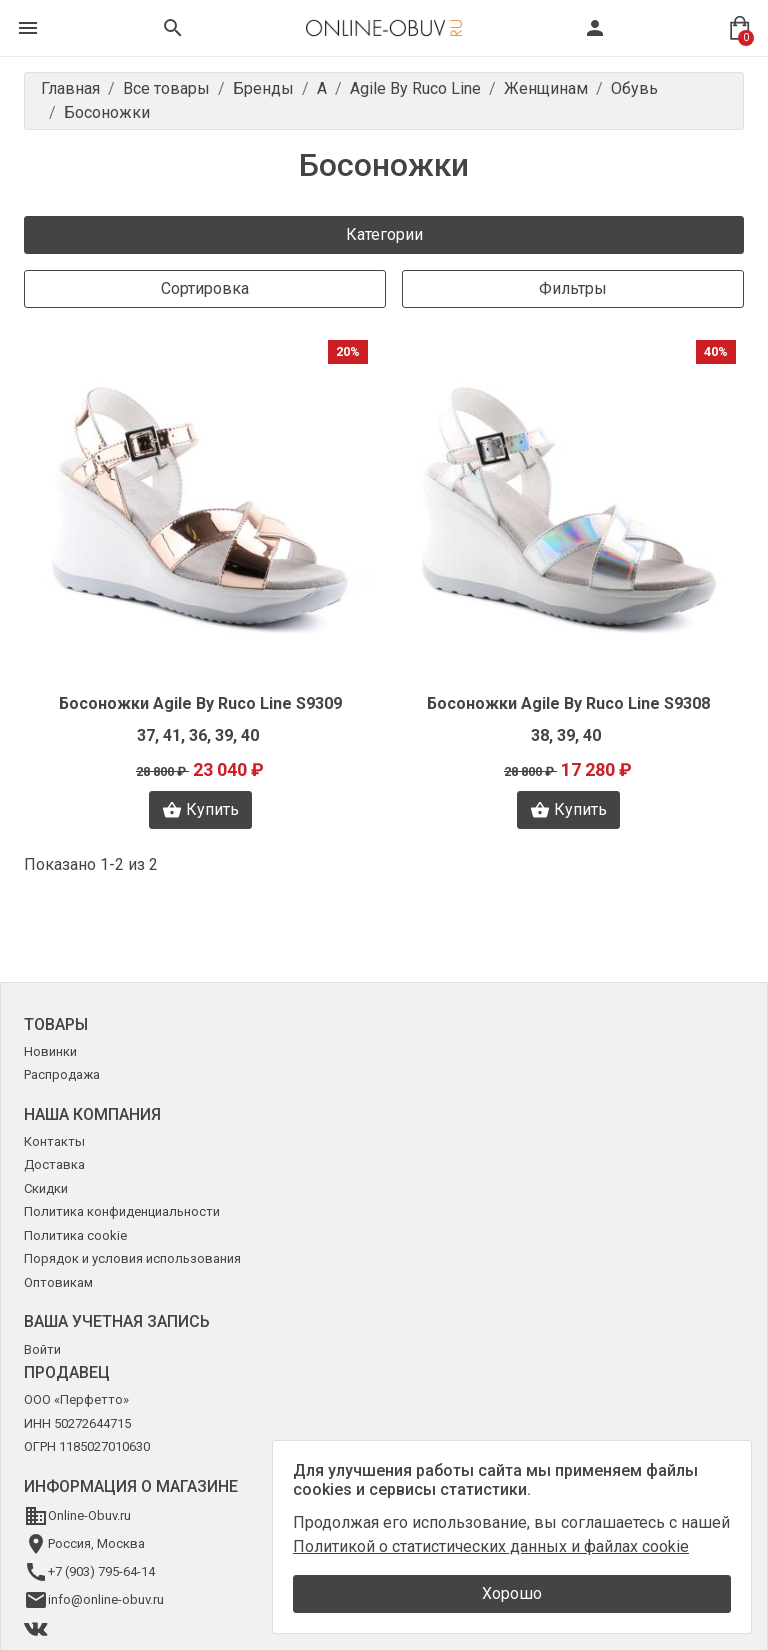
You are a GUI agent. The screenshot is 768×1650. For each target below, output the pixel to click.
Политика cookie (75, 1235)
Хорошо (512, 1593)
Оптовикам (58, 1282)
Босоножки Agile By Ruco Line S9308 (568, 703)
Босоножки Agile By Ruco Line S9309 (200, 703)
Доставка (54, 1164)
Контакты (54, 1141)
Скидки (46, 1188)
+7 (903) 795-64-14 (101, 1571)
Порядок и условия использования (132, 1258)
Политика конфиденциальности (122, 1211)
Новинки (50, 1051)
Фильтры (573, 288)
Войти (42, 1349)
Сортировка (205, 288)
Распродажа (62, 1074)
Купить (200, 810)
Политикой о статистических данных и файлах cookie (491, 1546)
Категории (384, 234)
